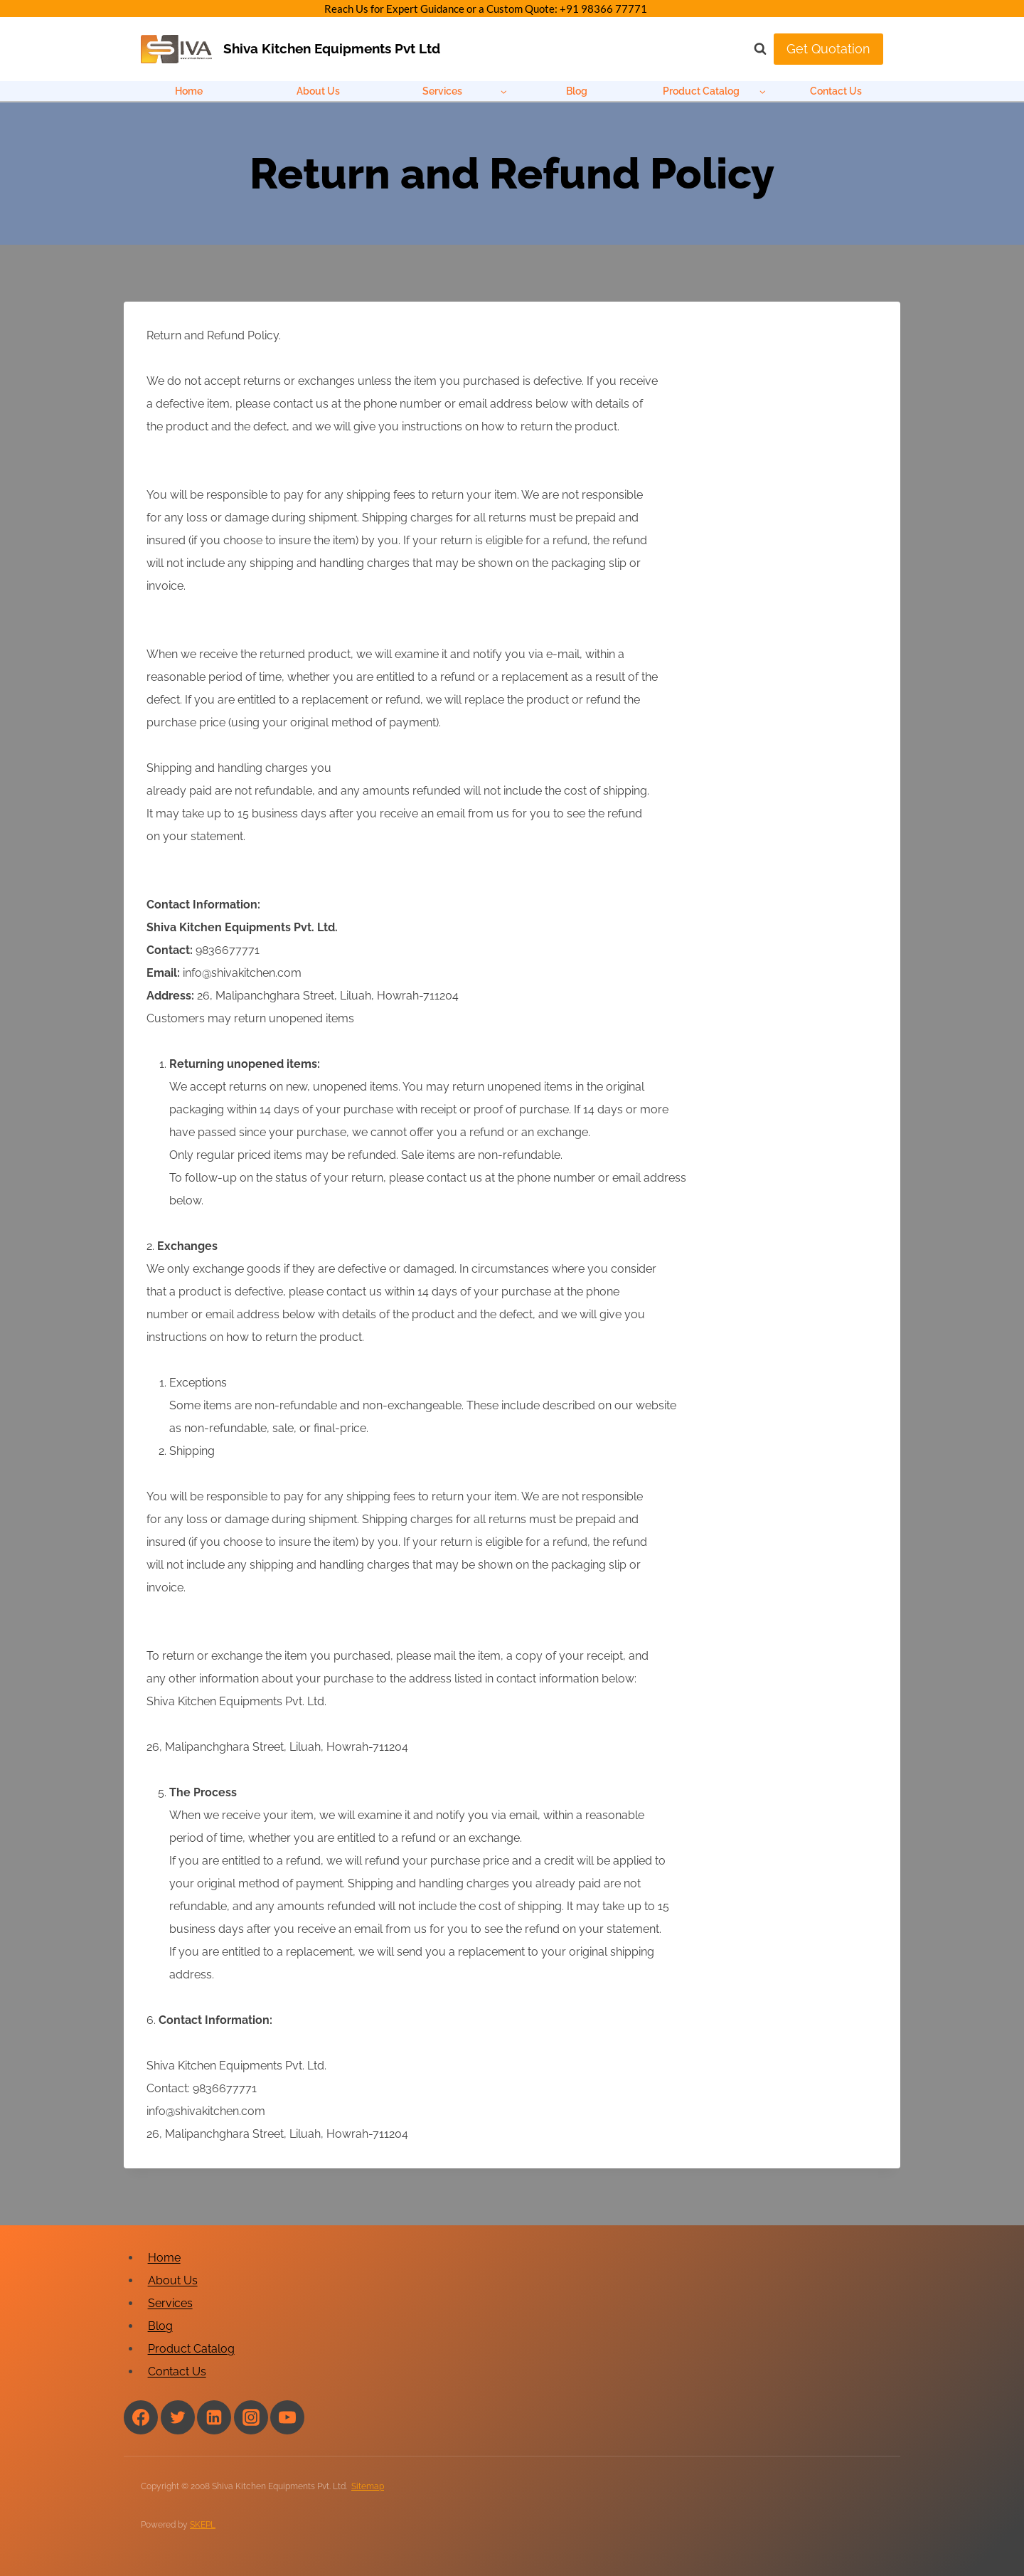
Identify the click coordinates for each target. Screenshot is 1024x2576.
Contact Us (836, 91)
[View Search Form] (753, 49)
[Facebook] (141, 2417)
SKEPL (202, 2525)
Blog (576, 91)
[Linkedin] (214, 2417)
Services (170, 2303)
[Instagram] (251, 2417)
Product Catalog (191, 2348)
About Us (318, 91)
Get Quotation (828, 48)
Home (189, 91)
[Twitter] (178, 2417)
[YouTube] (287, 2417)
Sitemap (367, 2486)
